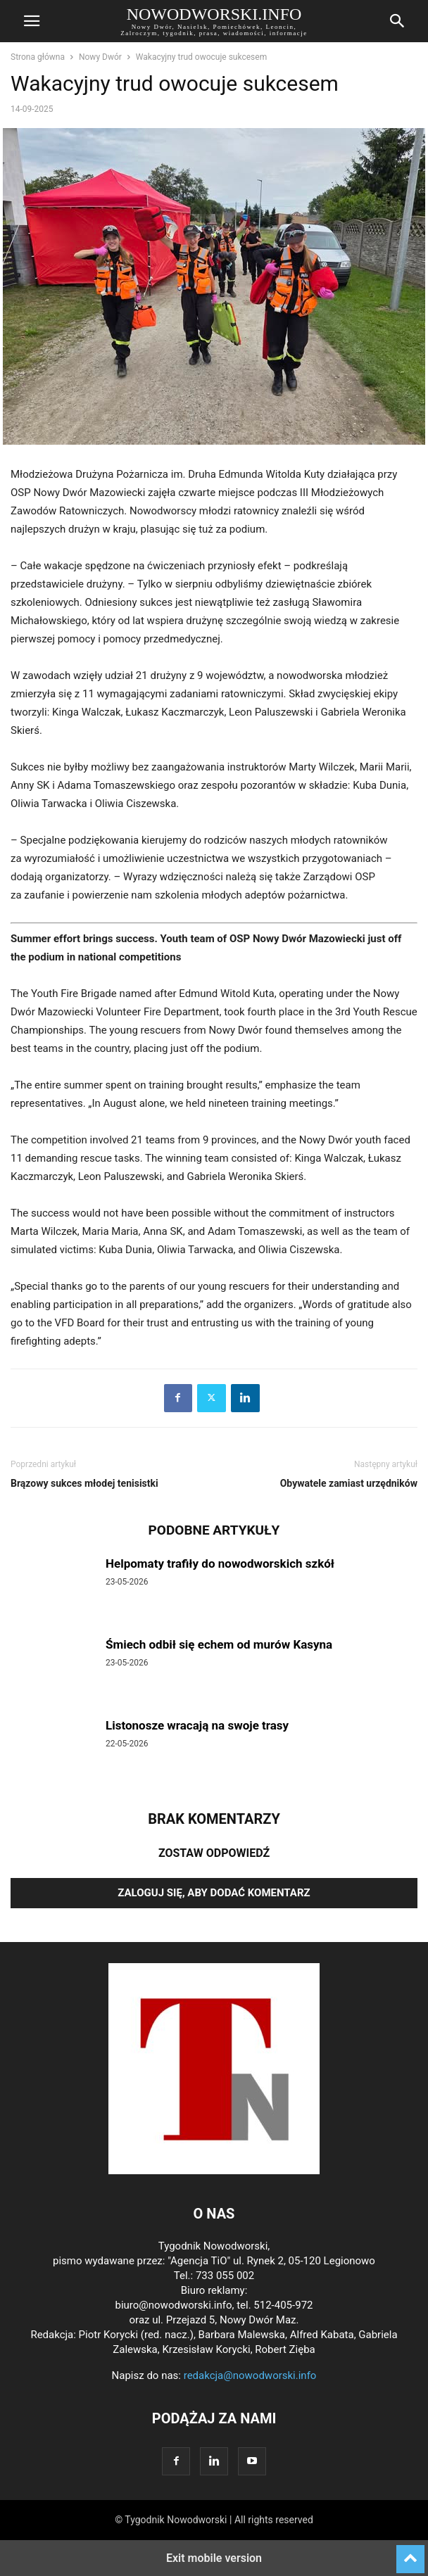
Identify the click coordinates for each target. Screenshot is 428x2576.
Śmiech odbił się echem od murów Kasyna (219, 1644)
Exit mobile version (214, 2558)
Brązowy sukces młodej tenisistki (84, 1483)
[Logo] (214, 2170)
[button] (32, 21)
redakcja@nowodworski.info (250, 2375)
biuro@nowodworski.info (173, 2305)
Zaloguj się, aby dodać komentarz (214, 1892)
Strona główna (38, 57)
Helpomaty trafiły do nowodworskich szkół (220, 1563)
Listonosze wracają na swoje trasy (197, 1725)
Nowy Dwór (100, 57)
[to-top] (410, 2553)
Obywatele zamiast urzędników (348, 1483)
